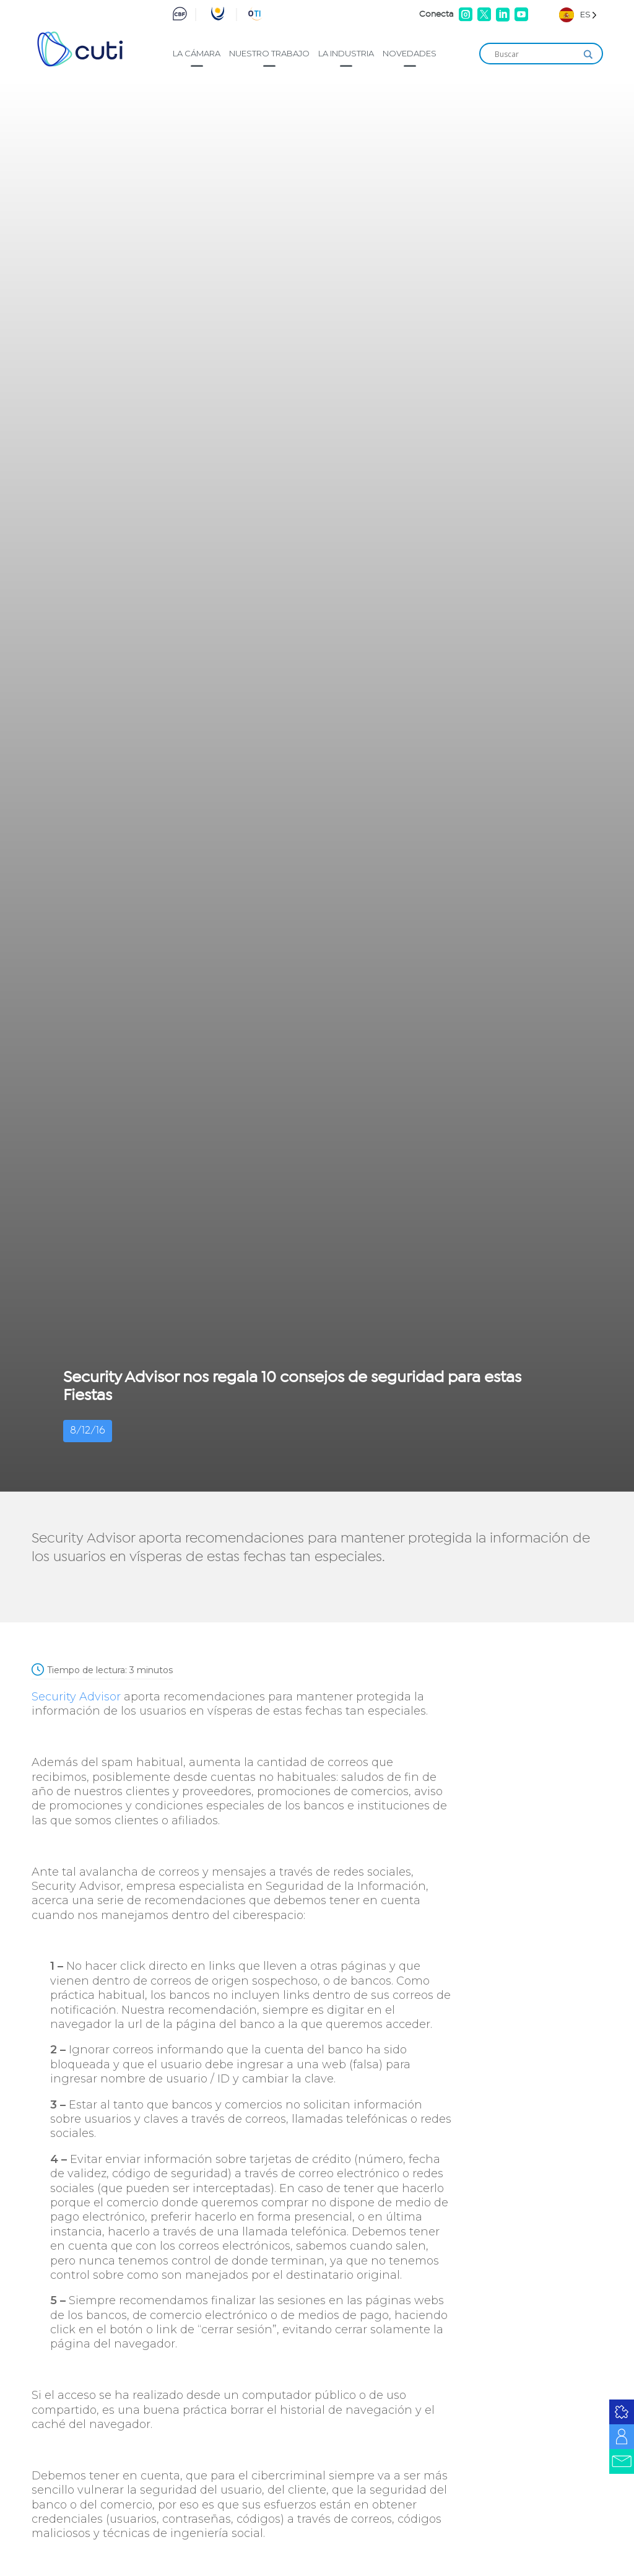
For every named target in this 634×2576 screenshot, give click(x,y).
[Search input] (535, 54)
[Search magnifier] (588, 54)
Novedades (409, 53)
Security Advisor (76, 1697)
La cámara (196, 53)
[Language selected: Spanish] (578, 14)
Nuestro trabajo (269, 53)
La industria (346, 53)
